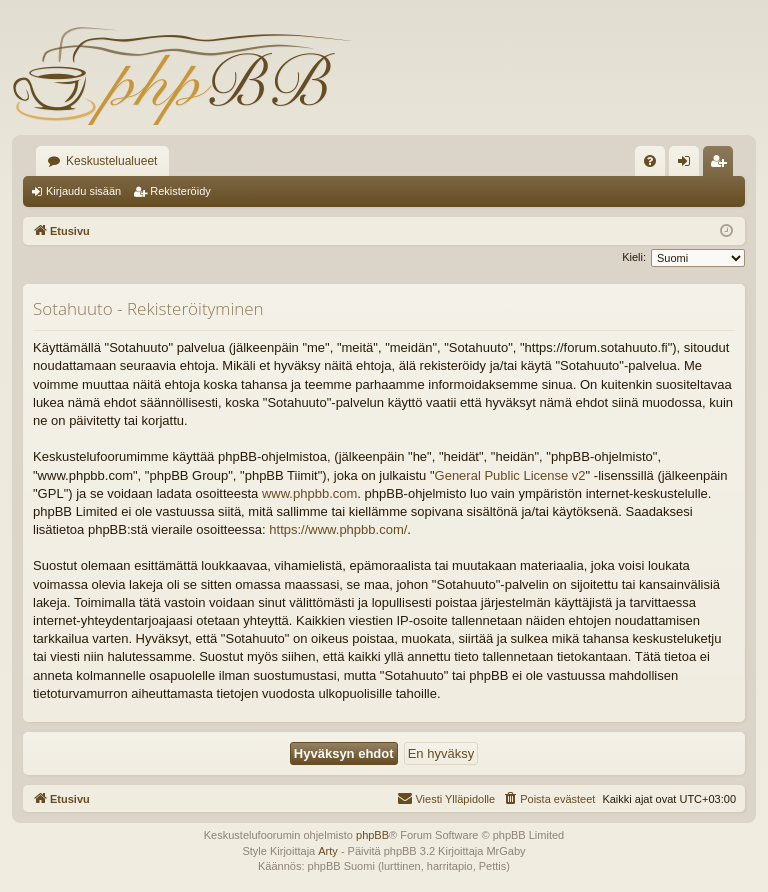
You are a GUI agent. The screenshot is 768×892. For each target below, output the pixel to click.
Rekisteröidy (180, 191)
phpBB (372, 835)
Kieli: (634, 257)
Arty (328, 851)
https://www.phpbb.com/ (338, 529)
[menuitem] (650, 161)
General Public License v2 (510, 475)
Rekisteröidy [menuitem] (722, 165)
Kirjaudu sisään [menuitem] (688, 165)
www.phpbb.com (309, 493)
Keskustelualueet (111, 161)
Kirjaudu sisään (83, 191)
